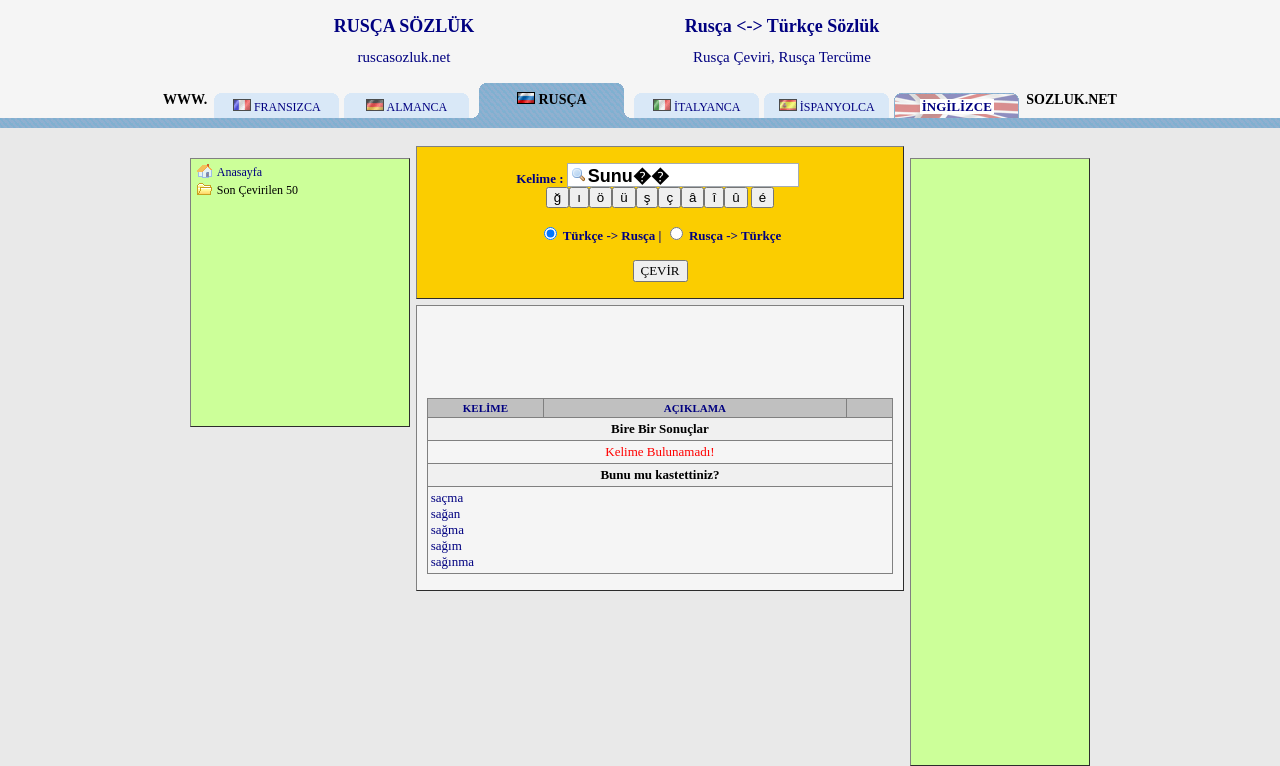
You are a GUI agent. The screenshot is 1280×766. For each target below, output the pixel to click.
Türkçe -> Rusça (600, 235)
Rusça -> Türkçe (726, 235)
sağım (446, 545)
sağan (446, 513)
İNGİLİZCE (957, 106)
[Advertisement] (300, 311)
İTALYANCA (697, 107)
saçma (447, 497)
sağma (447, 529)
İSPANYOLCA (827, 107)
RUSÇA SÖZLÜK (404, 26)
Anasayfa (239, 172)
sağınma (452, 561)
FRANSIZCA (277, 107)
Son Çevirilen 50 (257, 190)
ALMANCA (406, 107)
